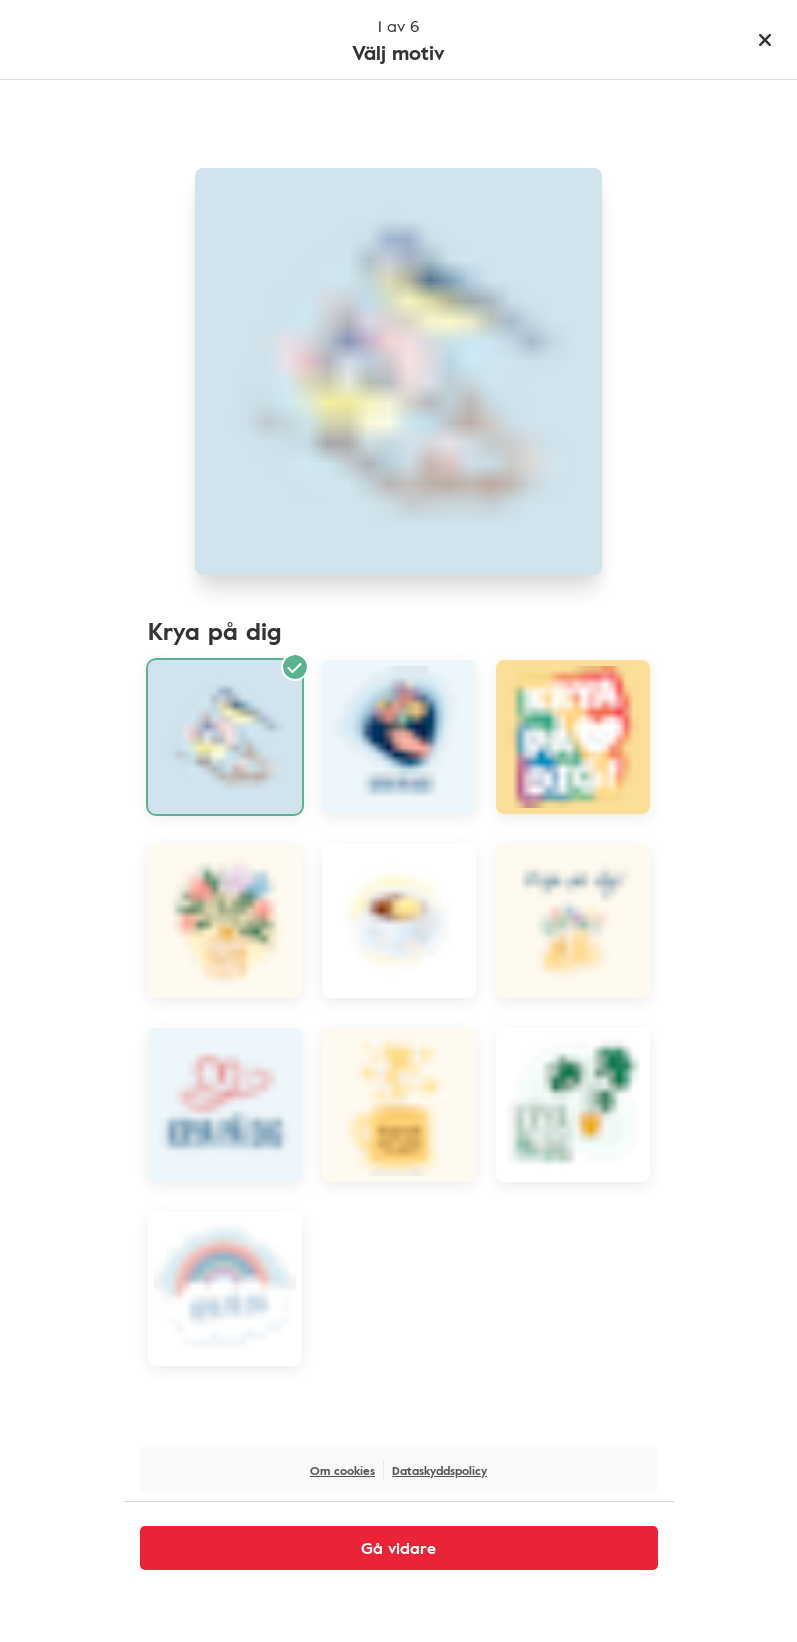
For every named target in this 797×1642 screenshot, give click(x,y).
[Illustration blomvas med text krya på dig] (225, 921)
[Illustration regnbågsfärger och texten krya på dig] (573, 737)
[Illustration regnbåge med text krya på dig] (225, 1289)
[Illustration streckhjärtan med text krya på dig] (225, 1105)
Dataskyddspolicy (439, 1470)
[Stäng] (765, 40)
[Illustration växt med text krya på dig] (573, 1105)
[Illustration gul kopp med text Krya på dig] (399, 1105)
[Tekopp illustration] (399, 921)
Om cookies (342, 1470)
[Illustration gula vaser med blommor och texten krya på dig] (573, 921)
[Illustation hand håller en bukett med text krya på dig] (399, 737)
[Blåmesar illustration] (225, 737)
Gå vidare (398, 1548)
